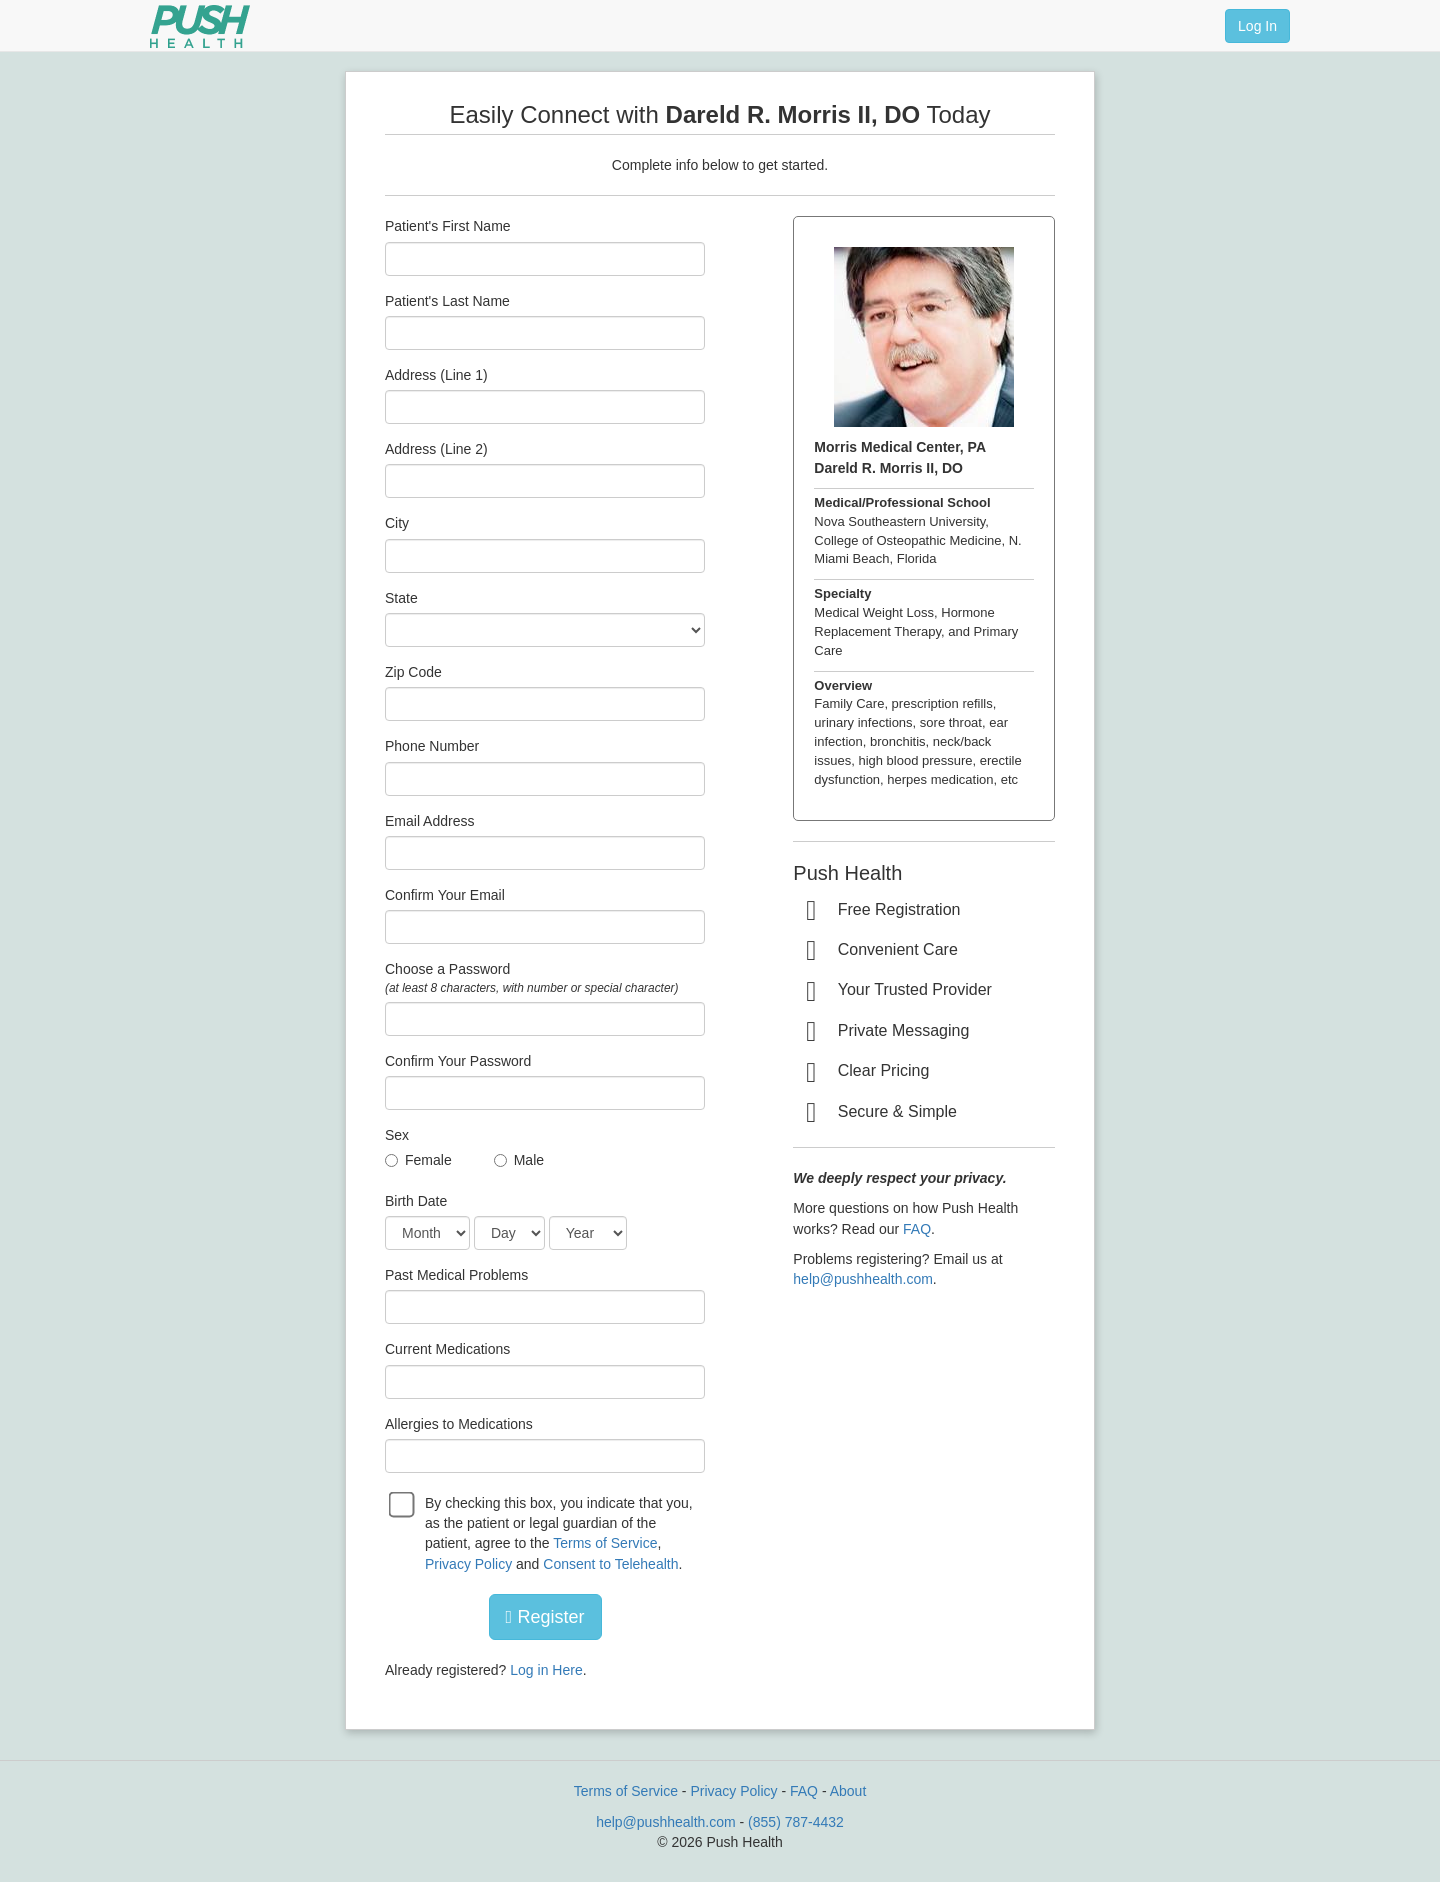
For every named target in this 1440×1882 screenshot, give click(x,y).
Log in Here (546, 1670)
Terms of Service (605, 1543)
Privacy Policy (468, 1564)
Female (428, 1160)
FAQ (917, 1229)
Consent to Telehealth (610, 1564)
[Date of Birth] (427, 1233)
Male (529, 1160)
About (848, 1791)
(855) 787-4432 (796, 1822)
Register (545, 1617)
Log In (1257, 26)
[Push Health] (200, 26)
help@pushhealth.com (863, 1279)
